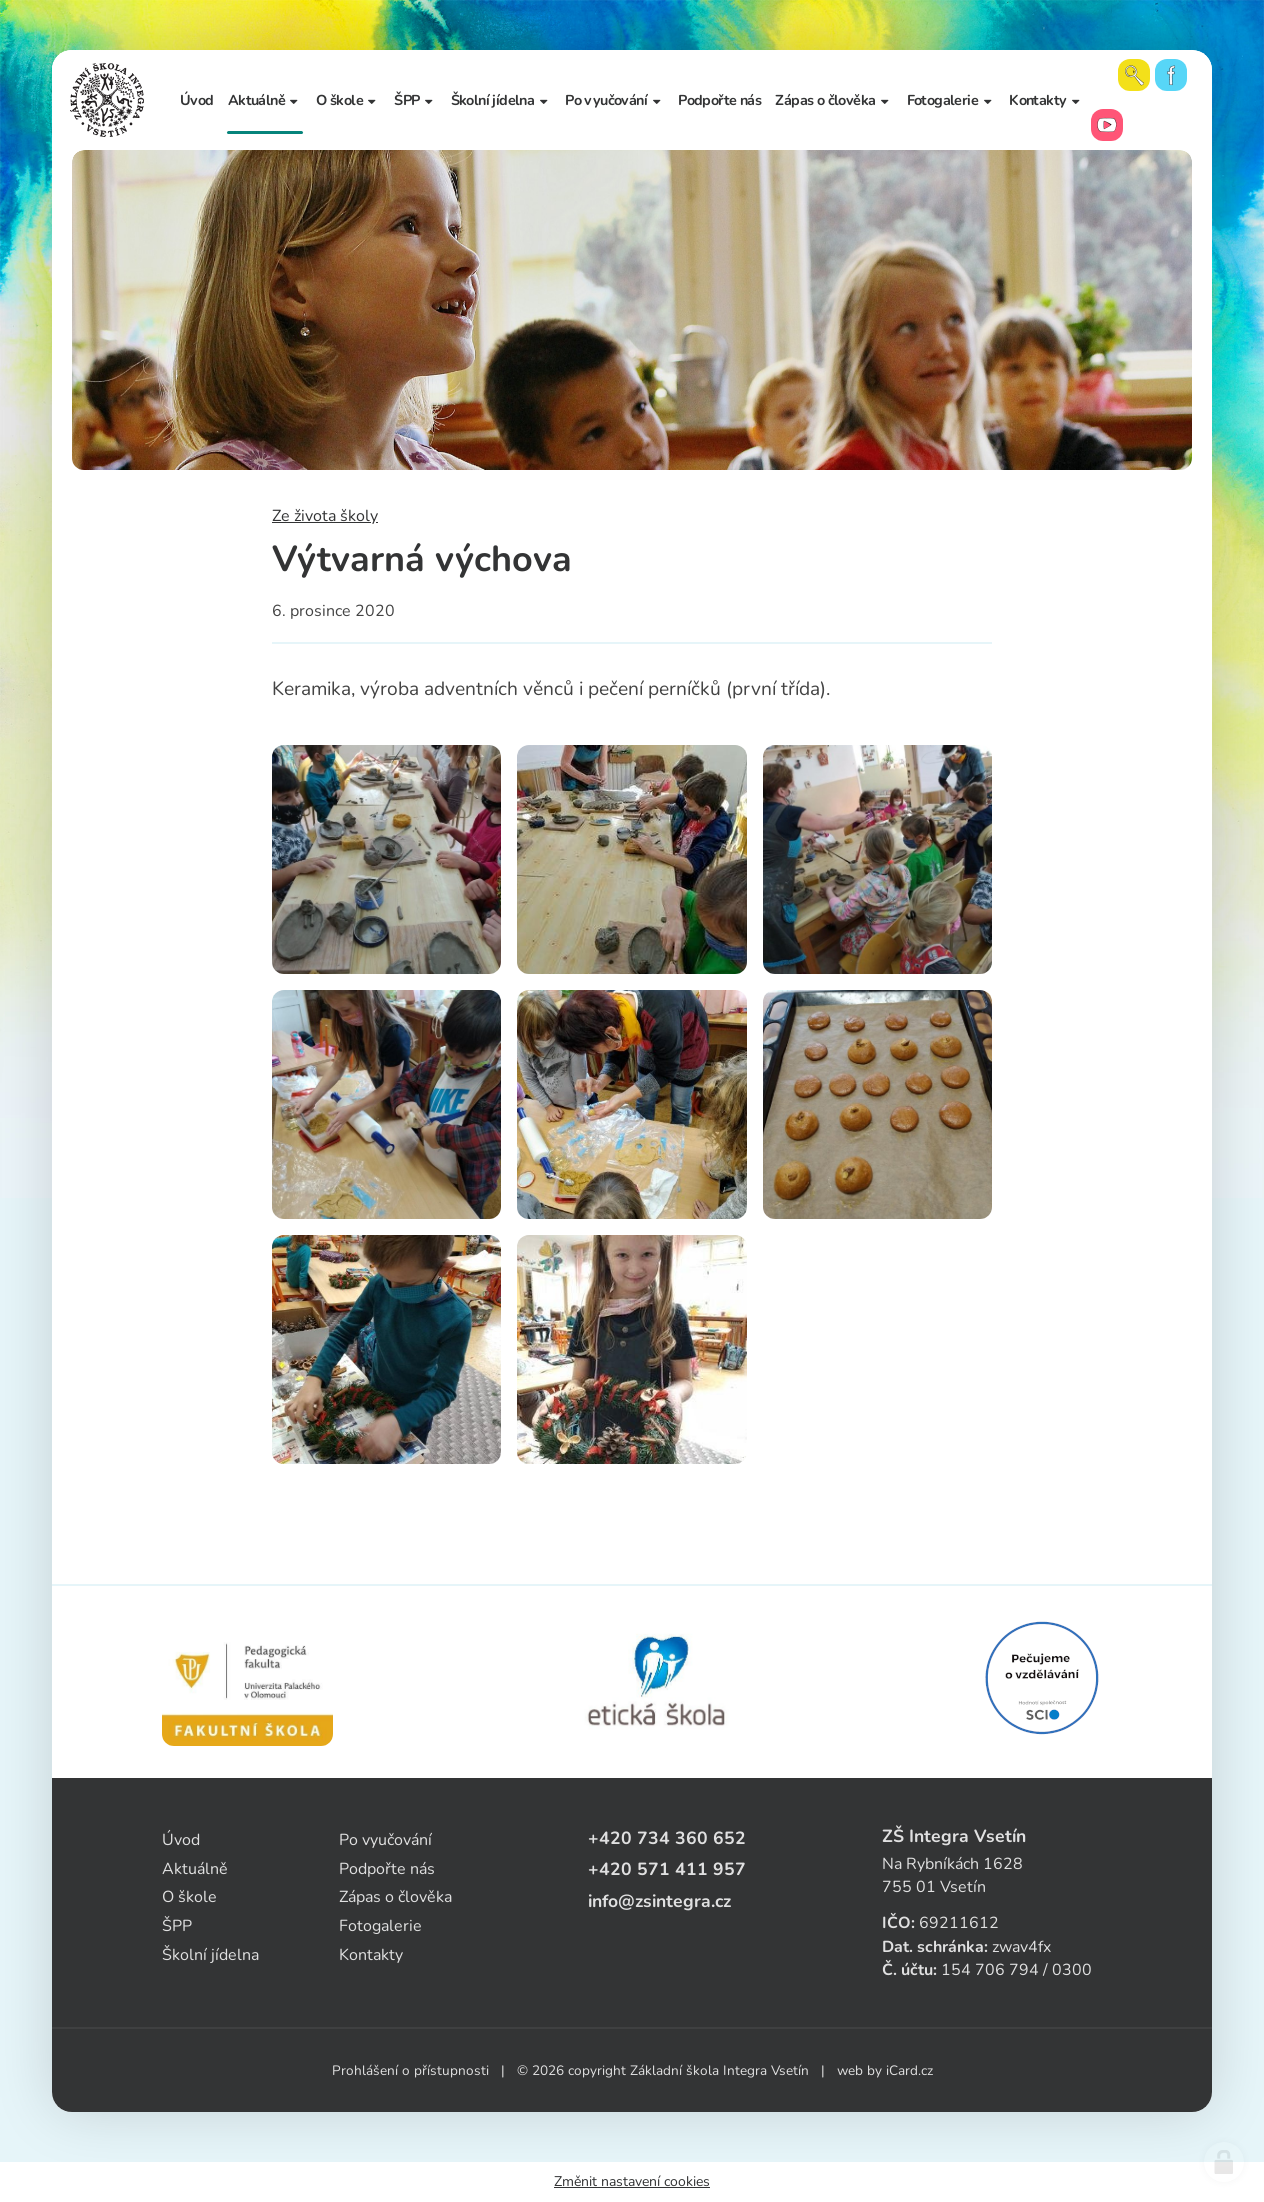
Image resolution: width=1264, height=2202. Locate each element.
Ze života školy (325, 516)
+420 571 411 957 (667, 1869)
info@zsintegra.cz (659, 1901)
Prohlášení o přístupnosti (410, 2070)
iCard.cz (909, 2070)
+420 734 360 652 (667, 1838)
